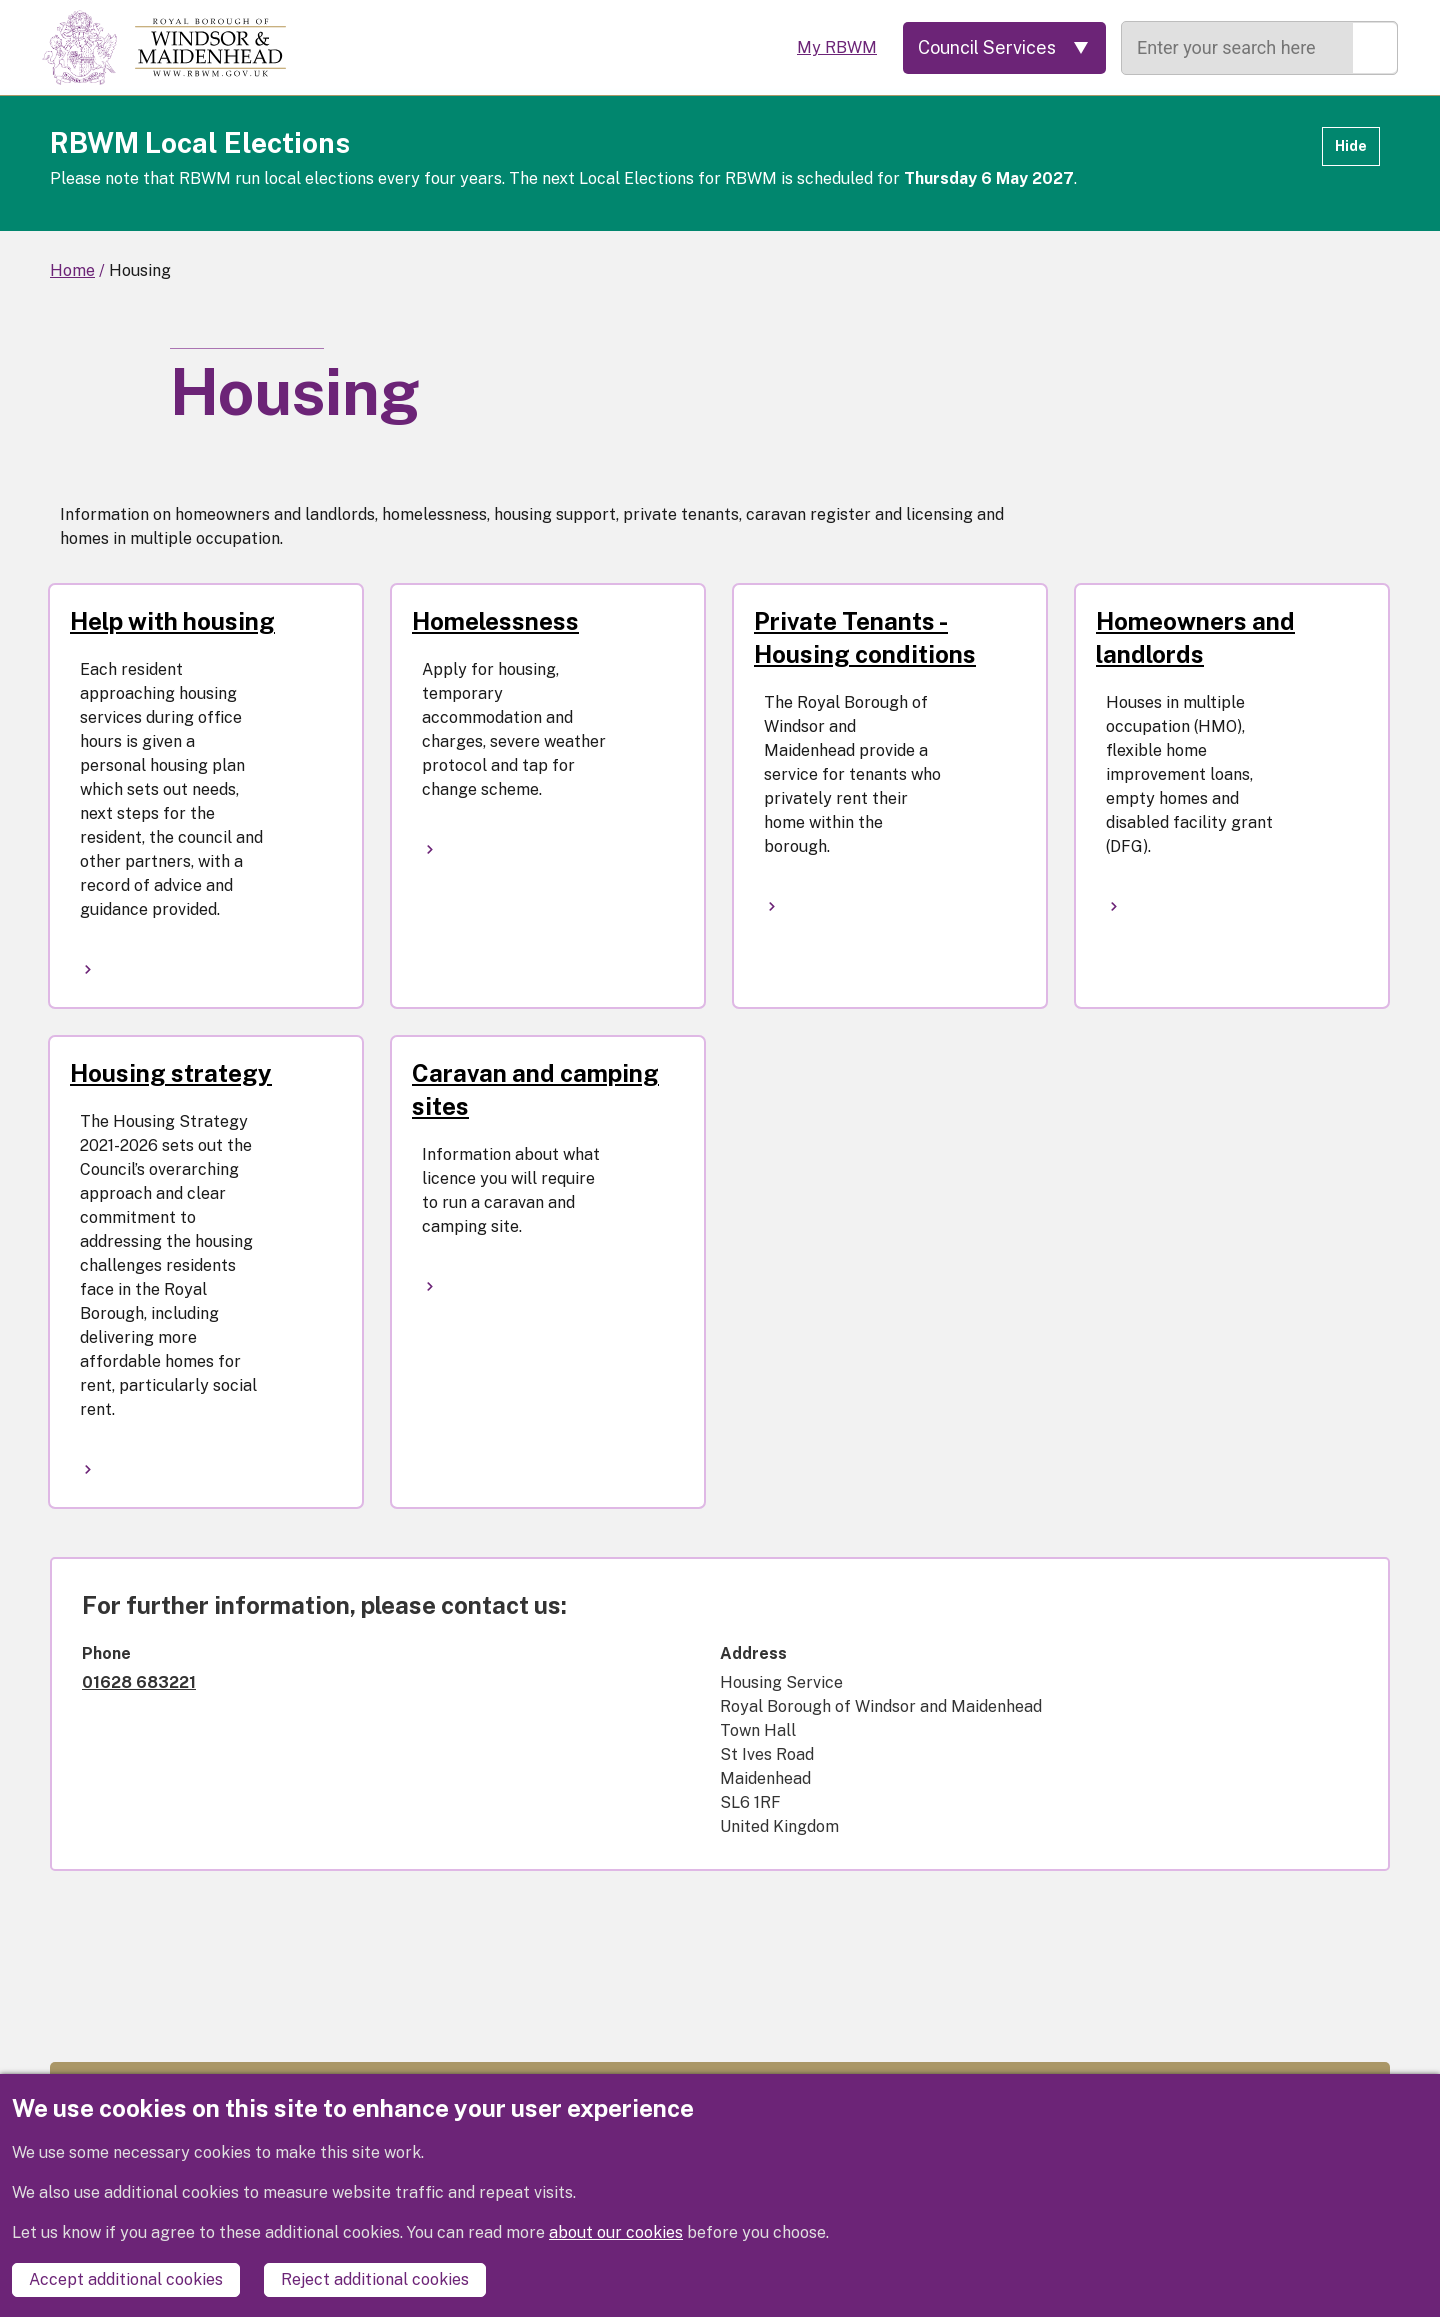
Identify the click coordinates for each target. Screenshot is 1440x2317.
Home (72, 270)
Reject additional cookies (375, 2279)
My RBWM (837, 47)
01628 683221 (139, 1682)
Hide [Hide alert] (1351, 146)
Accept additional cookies (126, 2279)
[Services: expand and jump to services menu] (1004, 48)
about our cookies (616, 2232)
